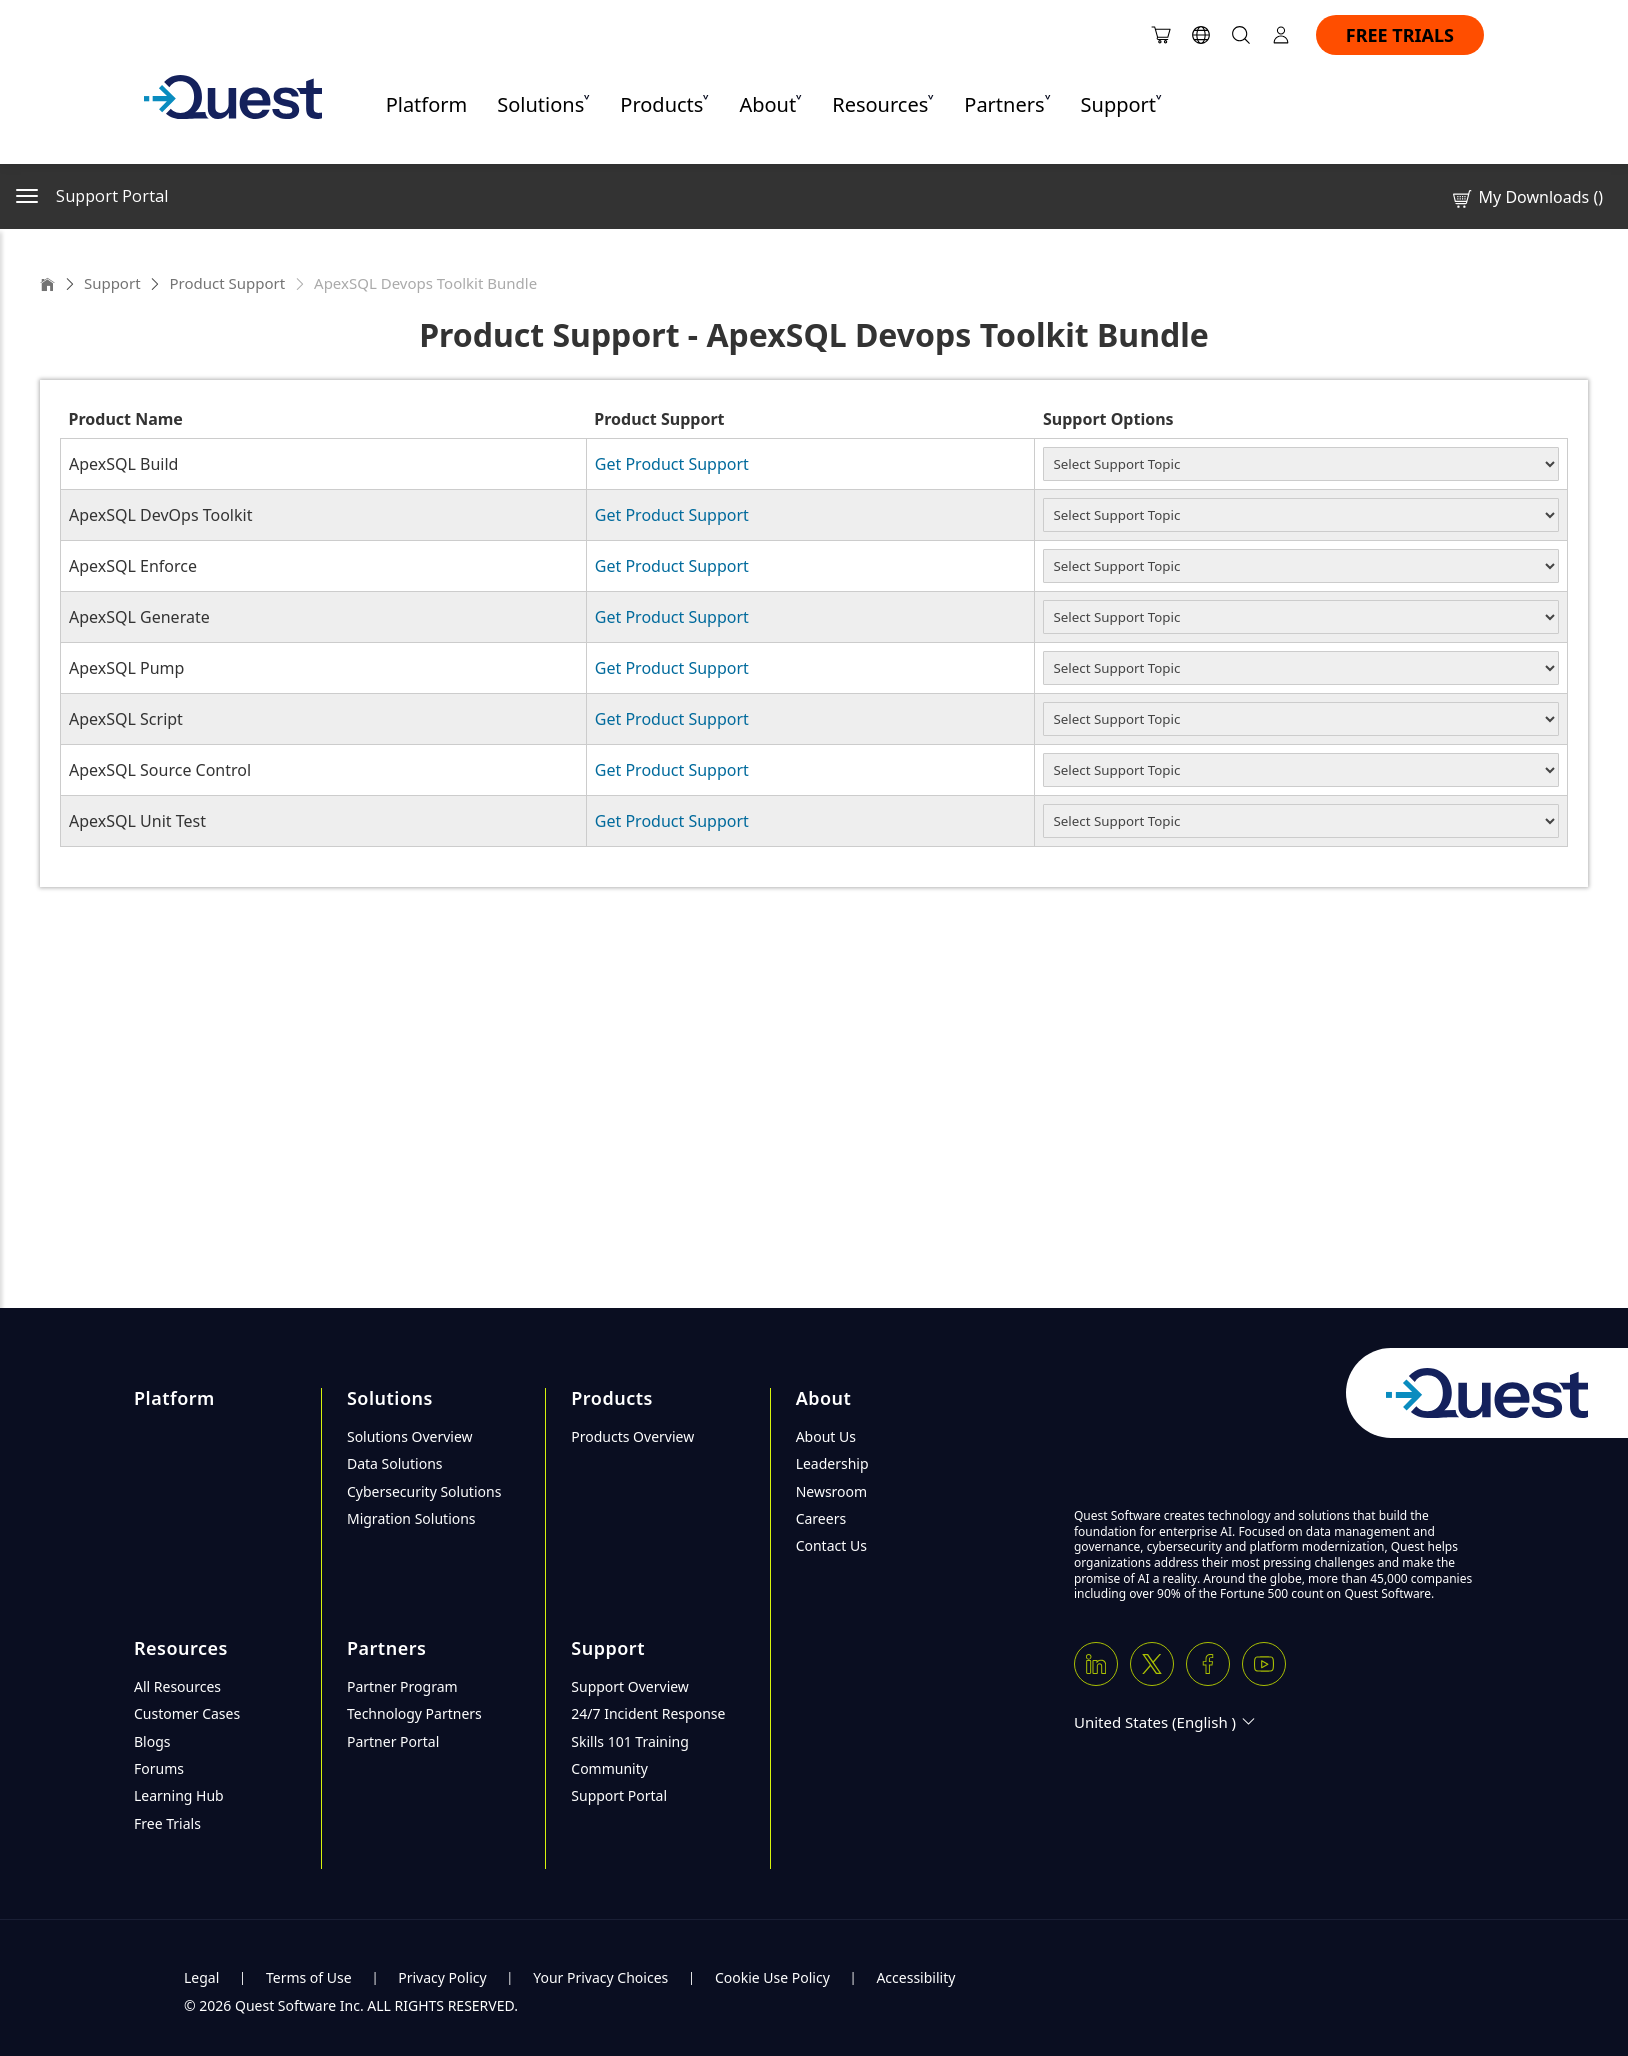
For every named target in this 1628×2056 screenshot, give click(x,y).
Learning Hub (179, 1795)
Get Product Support (672, 464)
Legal (201, 1977)
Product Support (227, 283)
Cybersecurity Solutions (424, 1491)
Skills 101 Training (630, 1741)
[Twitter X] (1152, 1664)
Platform (427, 104)
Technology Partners (414, 1713)
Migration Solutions (411, 1518)
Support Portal (619, 1795)
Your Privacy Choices (600, 1977)
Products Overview (632, 1436)
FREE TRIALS (1400, 35)
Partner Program (402, 1686)
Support (112, 283)
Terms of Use (309, 1977)
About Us (826, 1436)
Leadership (832, 1463)
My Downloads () (1526, 197)
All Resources (177, 1686)
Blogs (152, 1741)
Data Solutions (395, 1463)
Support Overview (630, 1686)
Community (609, 1768)
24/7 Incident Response (648, 1713)
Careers (821, 1518)
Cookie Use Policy (772, 1977)
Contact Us (831, 1545)
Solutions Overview (410, 1436)
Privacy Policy (442, 1977)
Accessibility (915, 1977)
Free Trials (167, 1823)
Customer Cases (187, 1713)
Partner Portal (393, 1741)
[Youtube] (1264, 1664)
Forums (159, 1768)
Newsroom (832, 1491)
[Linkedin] (1096, 1664)
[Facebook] (1208, 1664)
